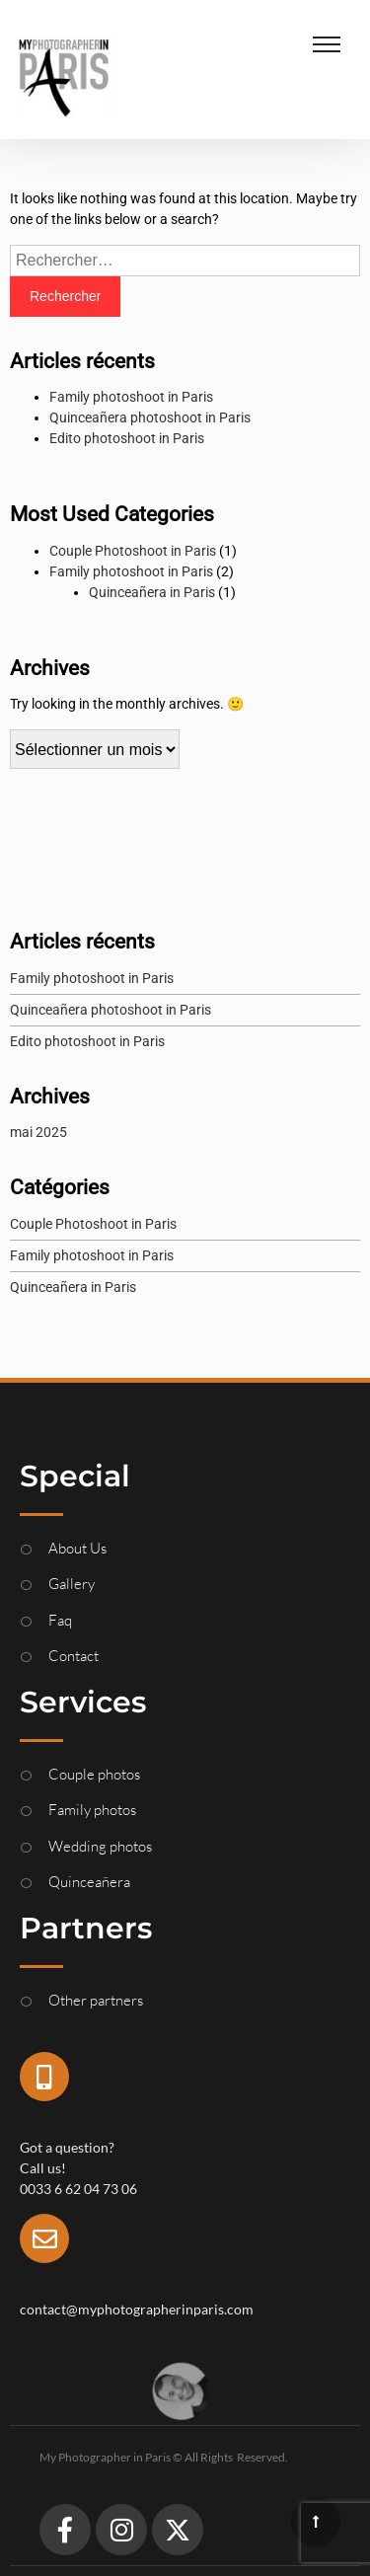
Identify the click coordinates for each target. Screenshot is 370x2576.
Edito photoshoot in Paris (126, 438)
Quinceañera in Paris (152, 592)
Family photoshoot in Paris (131, 397)
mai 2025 (38, 1132)
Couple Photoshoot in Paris (132, 551)
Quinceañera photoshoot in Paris (150, 417)
